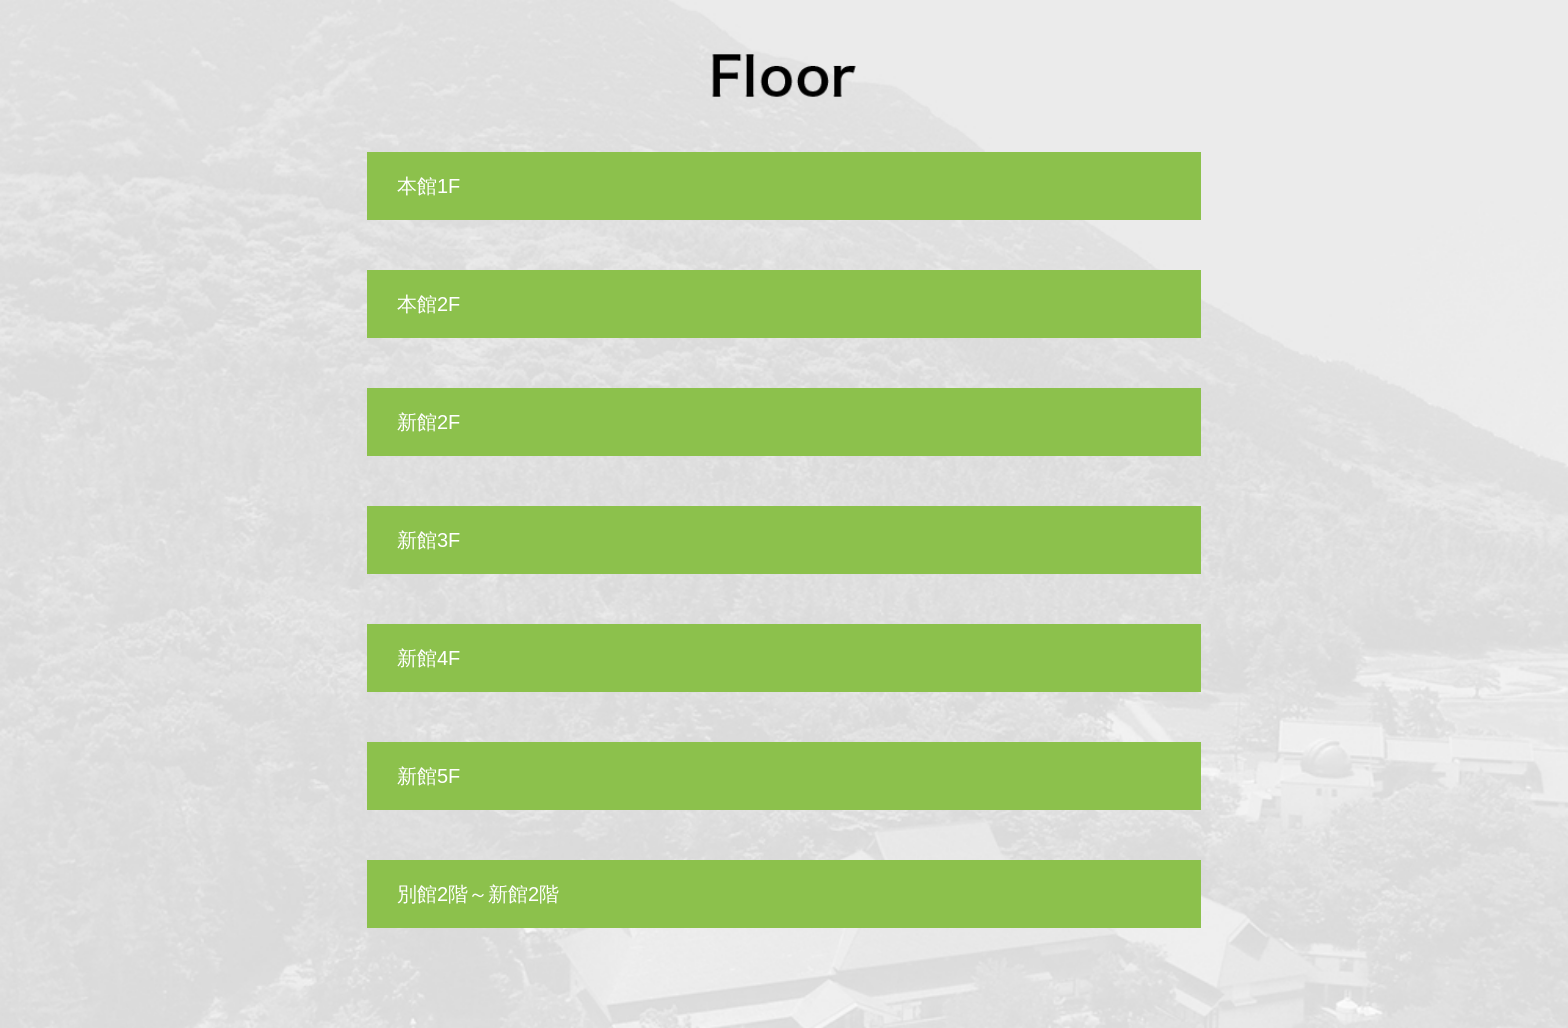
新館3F (428, 540)
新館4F (428, 658)
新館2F (428, 422)
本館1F (428, 186)
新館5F (428, 776)
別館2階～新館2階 (478, 894)
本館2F (428, 304)
